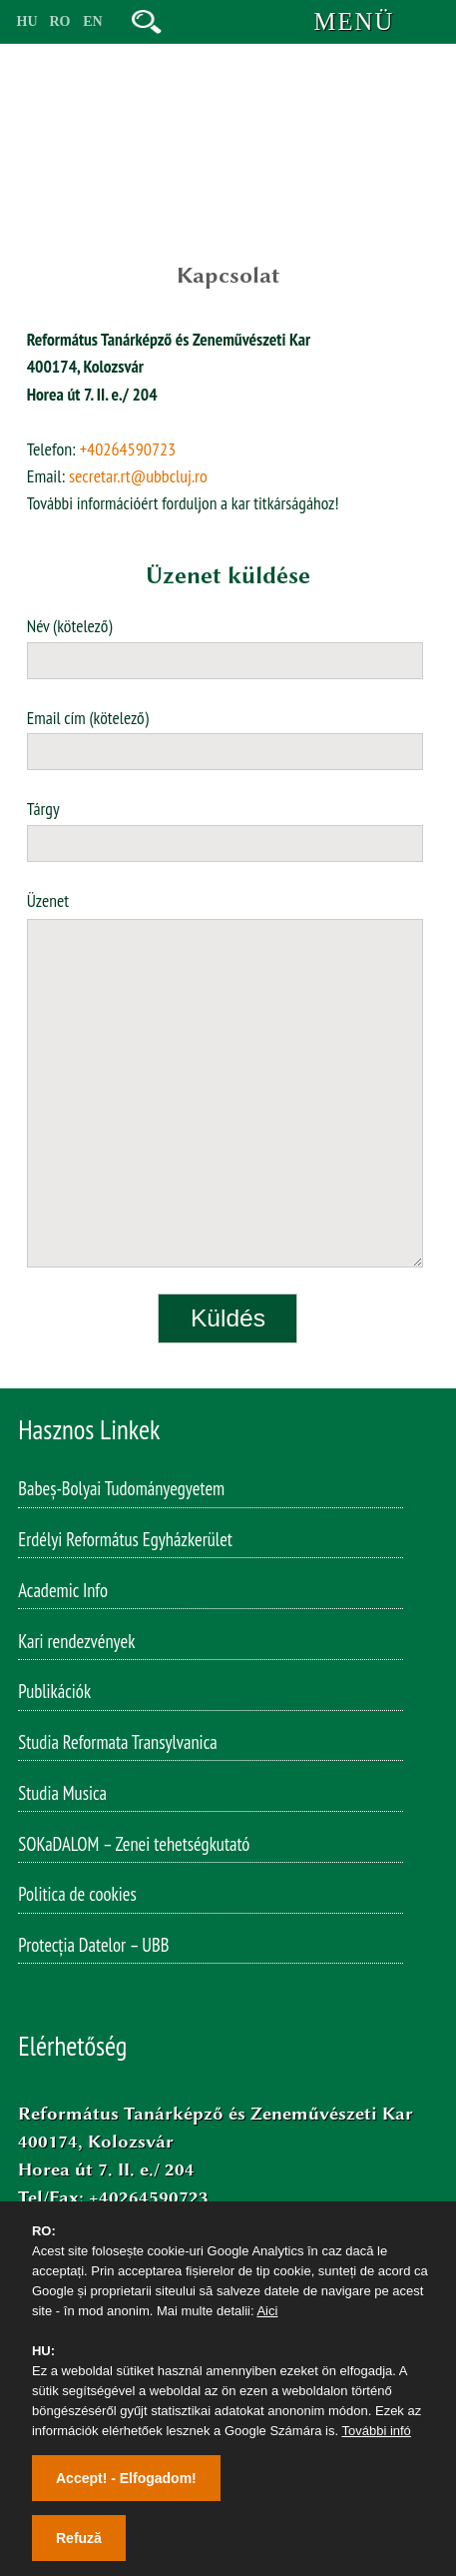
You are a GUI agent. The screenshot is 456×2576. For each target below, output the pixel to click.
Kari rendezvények (76, 1645)
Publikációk (54, 1695)
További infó (375, 2430)
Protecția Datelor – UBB (93, 1949)
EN (92, 21)
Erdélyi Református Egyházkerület (125, 1543)
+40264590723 (128, 448)
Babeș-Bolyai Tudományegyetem (121, 1492)
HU (27, 21)
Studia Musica (62, 1797)
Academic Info (63, 1594)
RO (60, 21)
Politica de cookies (77, 1898)
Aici (266, 2310)
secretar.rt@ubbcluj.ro (138, 475)
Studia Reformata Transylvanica (117, 1746)
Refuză (79, 2538)
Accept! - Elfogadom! (126, 2478)
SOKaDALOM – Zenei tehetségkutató (133, 1848)
